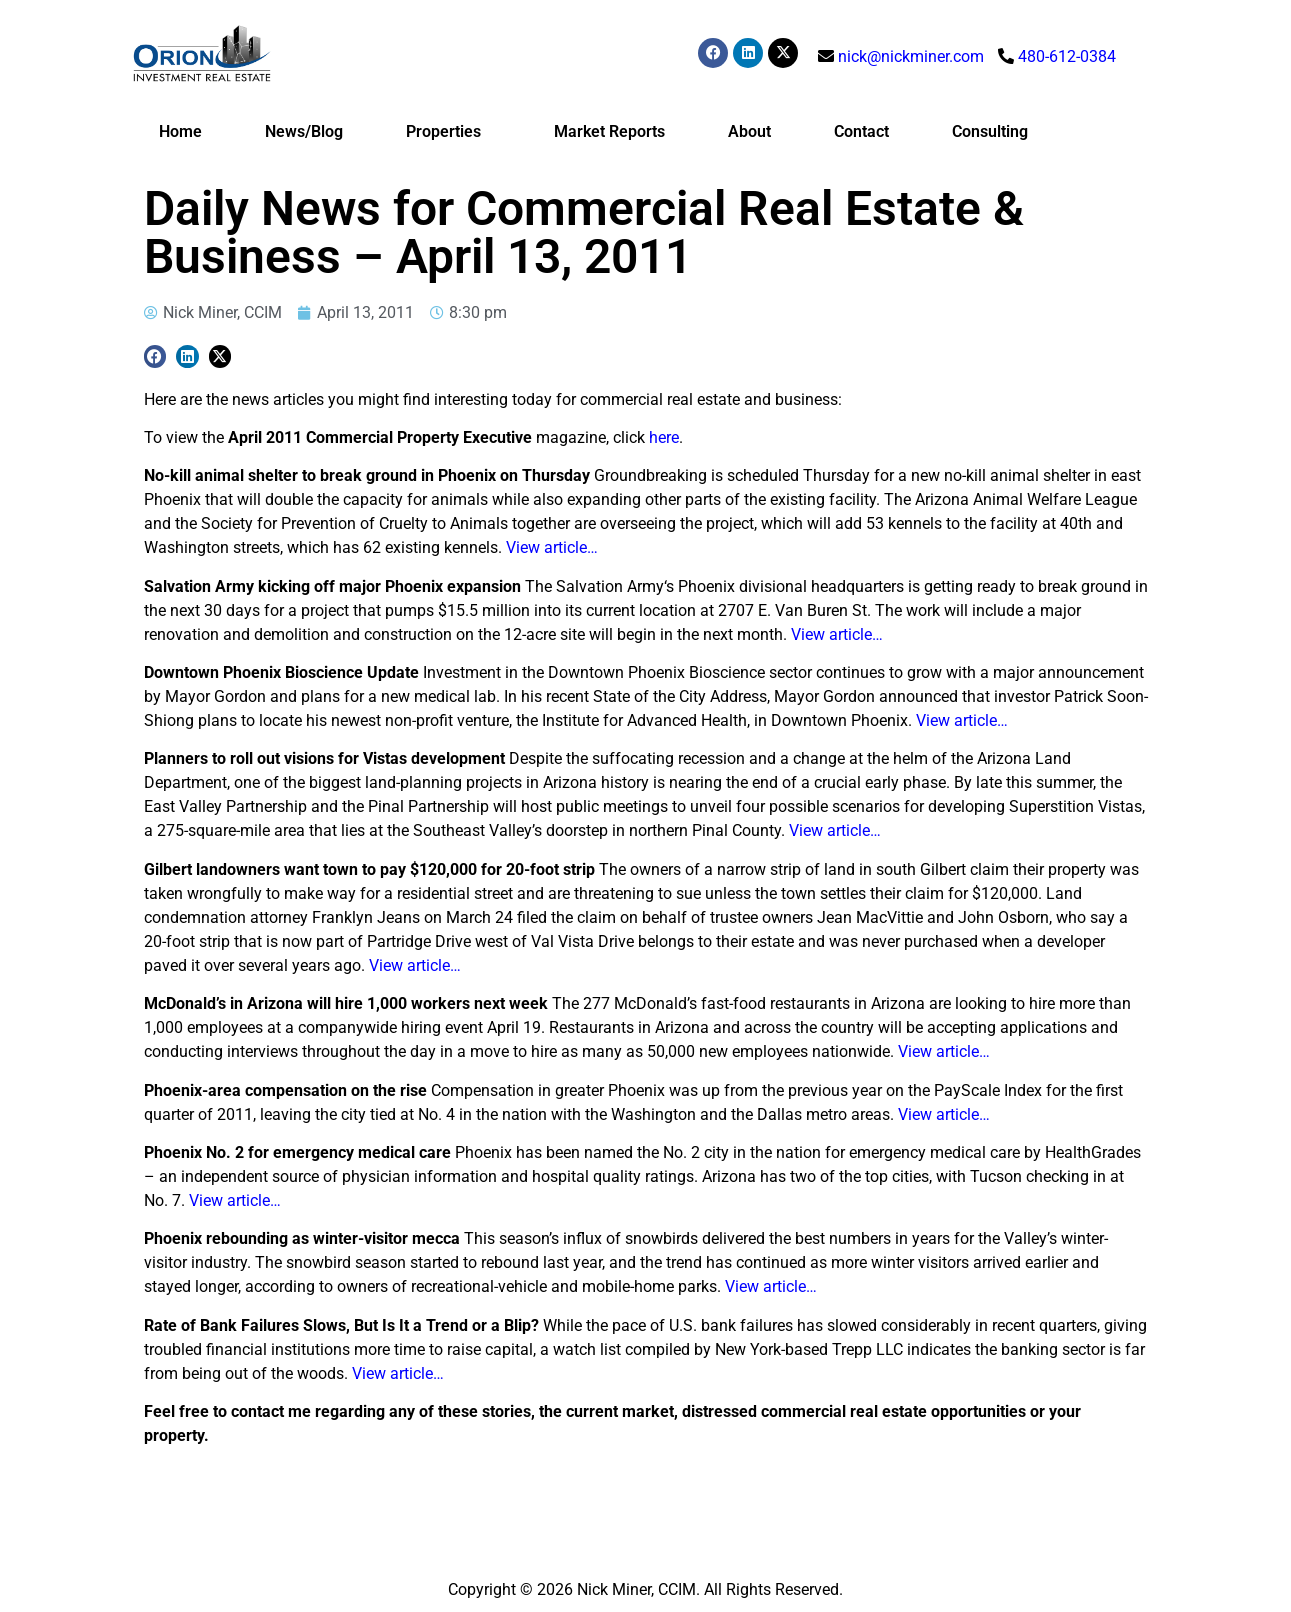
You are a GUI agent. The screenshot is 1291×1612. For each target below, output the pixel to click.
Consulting (990, 131)
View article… (552, 547)
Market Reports (609, 131)
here (664, 437)
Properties (448, 132)
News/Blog (304, 131)
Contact (861, 131)
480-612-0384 (1067, 56)
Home (180, 131)
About (749, 131)
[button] (155, 356)
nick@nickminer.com (911, 56)
